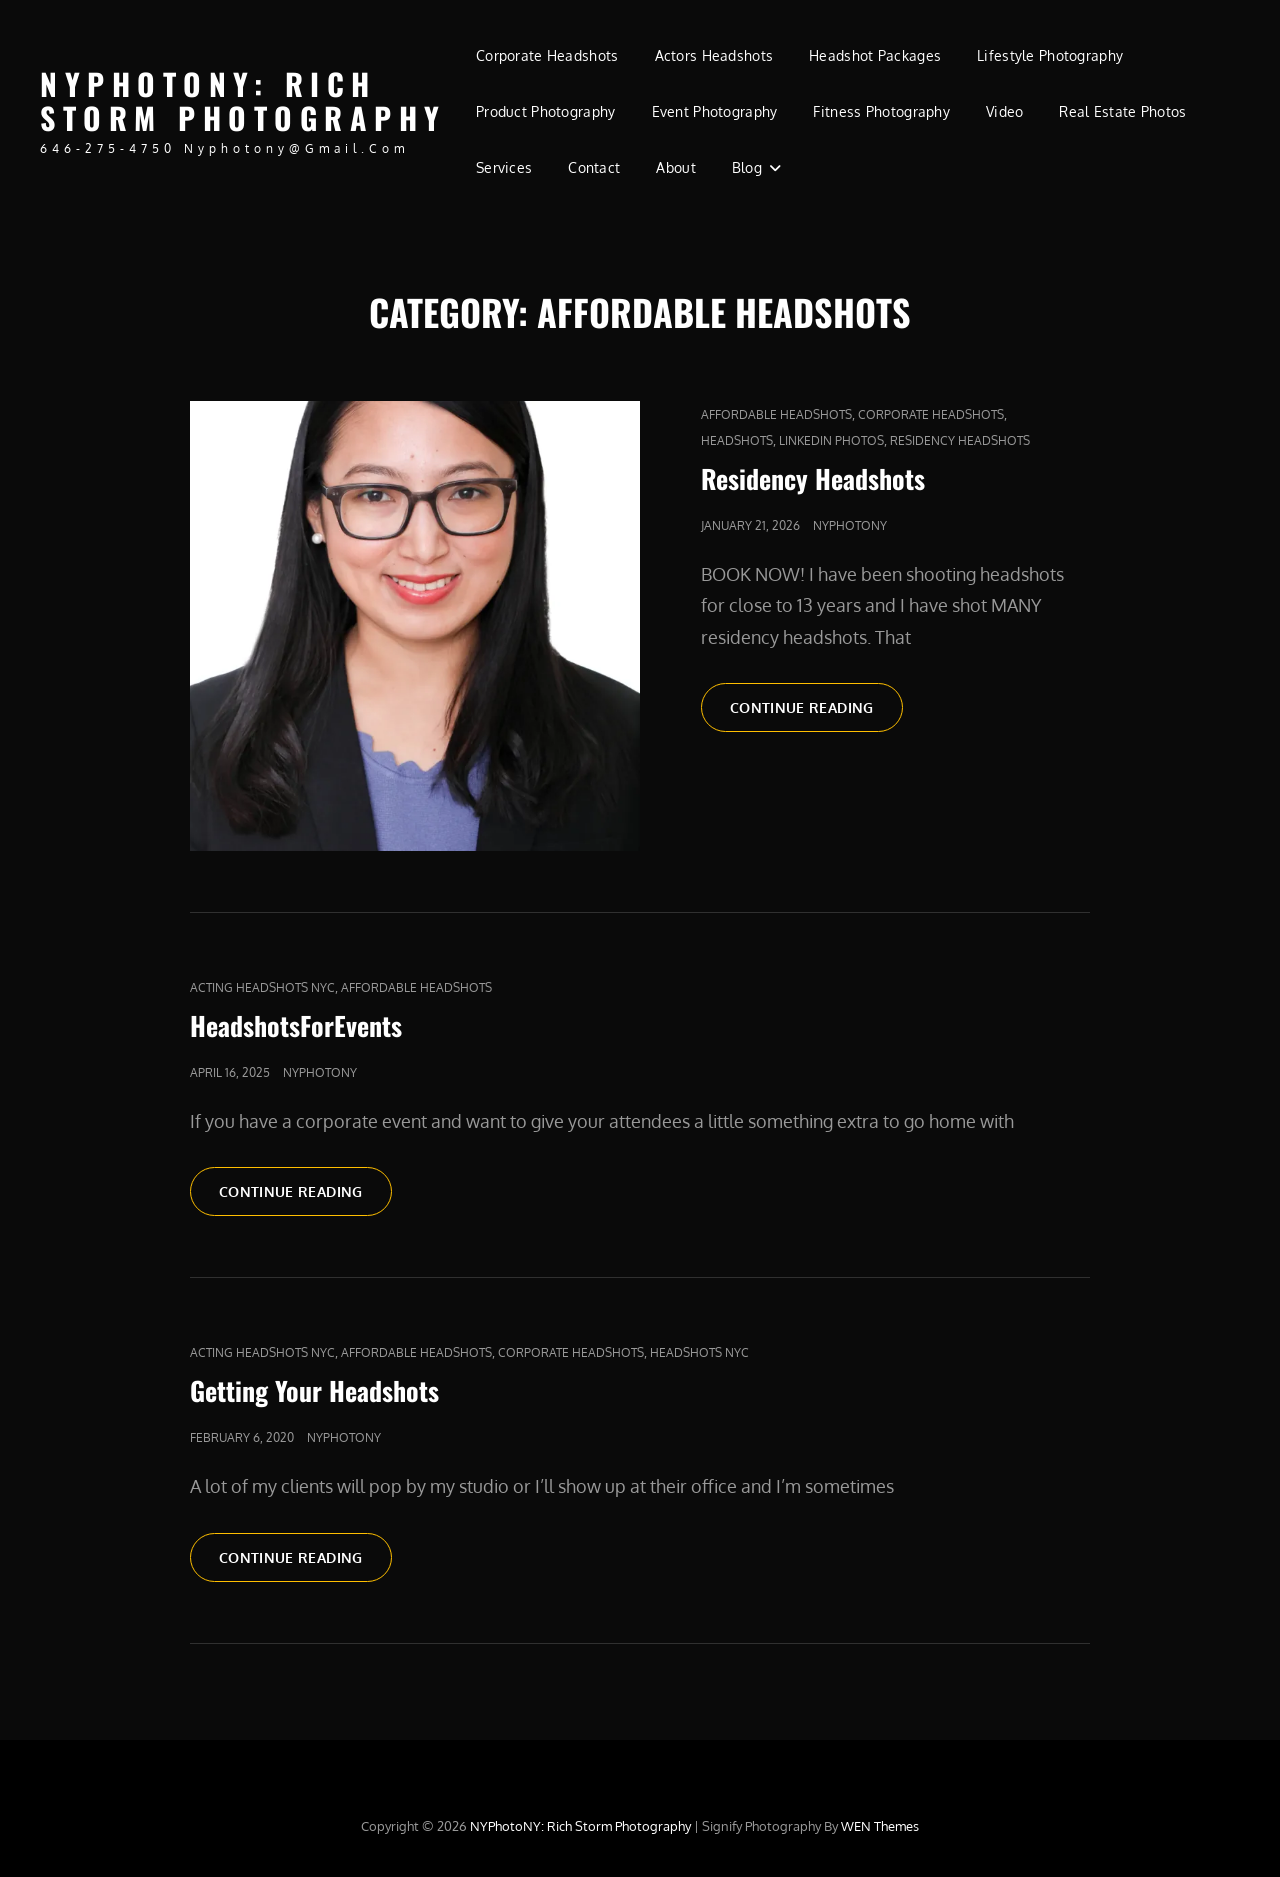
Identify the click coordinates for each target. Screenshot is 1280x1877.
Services (504, 167)
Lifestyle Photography (1050, 55)
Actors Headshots (714, 55)
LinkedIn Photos (831, 440)
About (675, 167)
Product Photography (546, 111)
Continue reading (816, 714)
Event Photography (715, 111)
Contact (594, 167)
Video (1004, 111)
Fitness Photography (881, 111)
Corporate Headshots (547, 55)
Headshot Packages (875, 55)
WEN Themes (880, 1826)
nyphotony (850, 525)
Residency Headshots (960, 440)
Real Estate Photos (1122, 111)
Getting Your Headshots (314, 1390)
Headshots (737, 440)
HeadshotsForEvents (296, 1025)
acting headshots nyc (262, 987)
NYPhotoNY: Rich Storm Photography (243, 101)
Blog (747, 167)
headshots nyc (699, 1352)
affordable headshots (776, 414)
